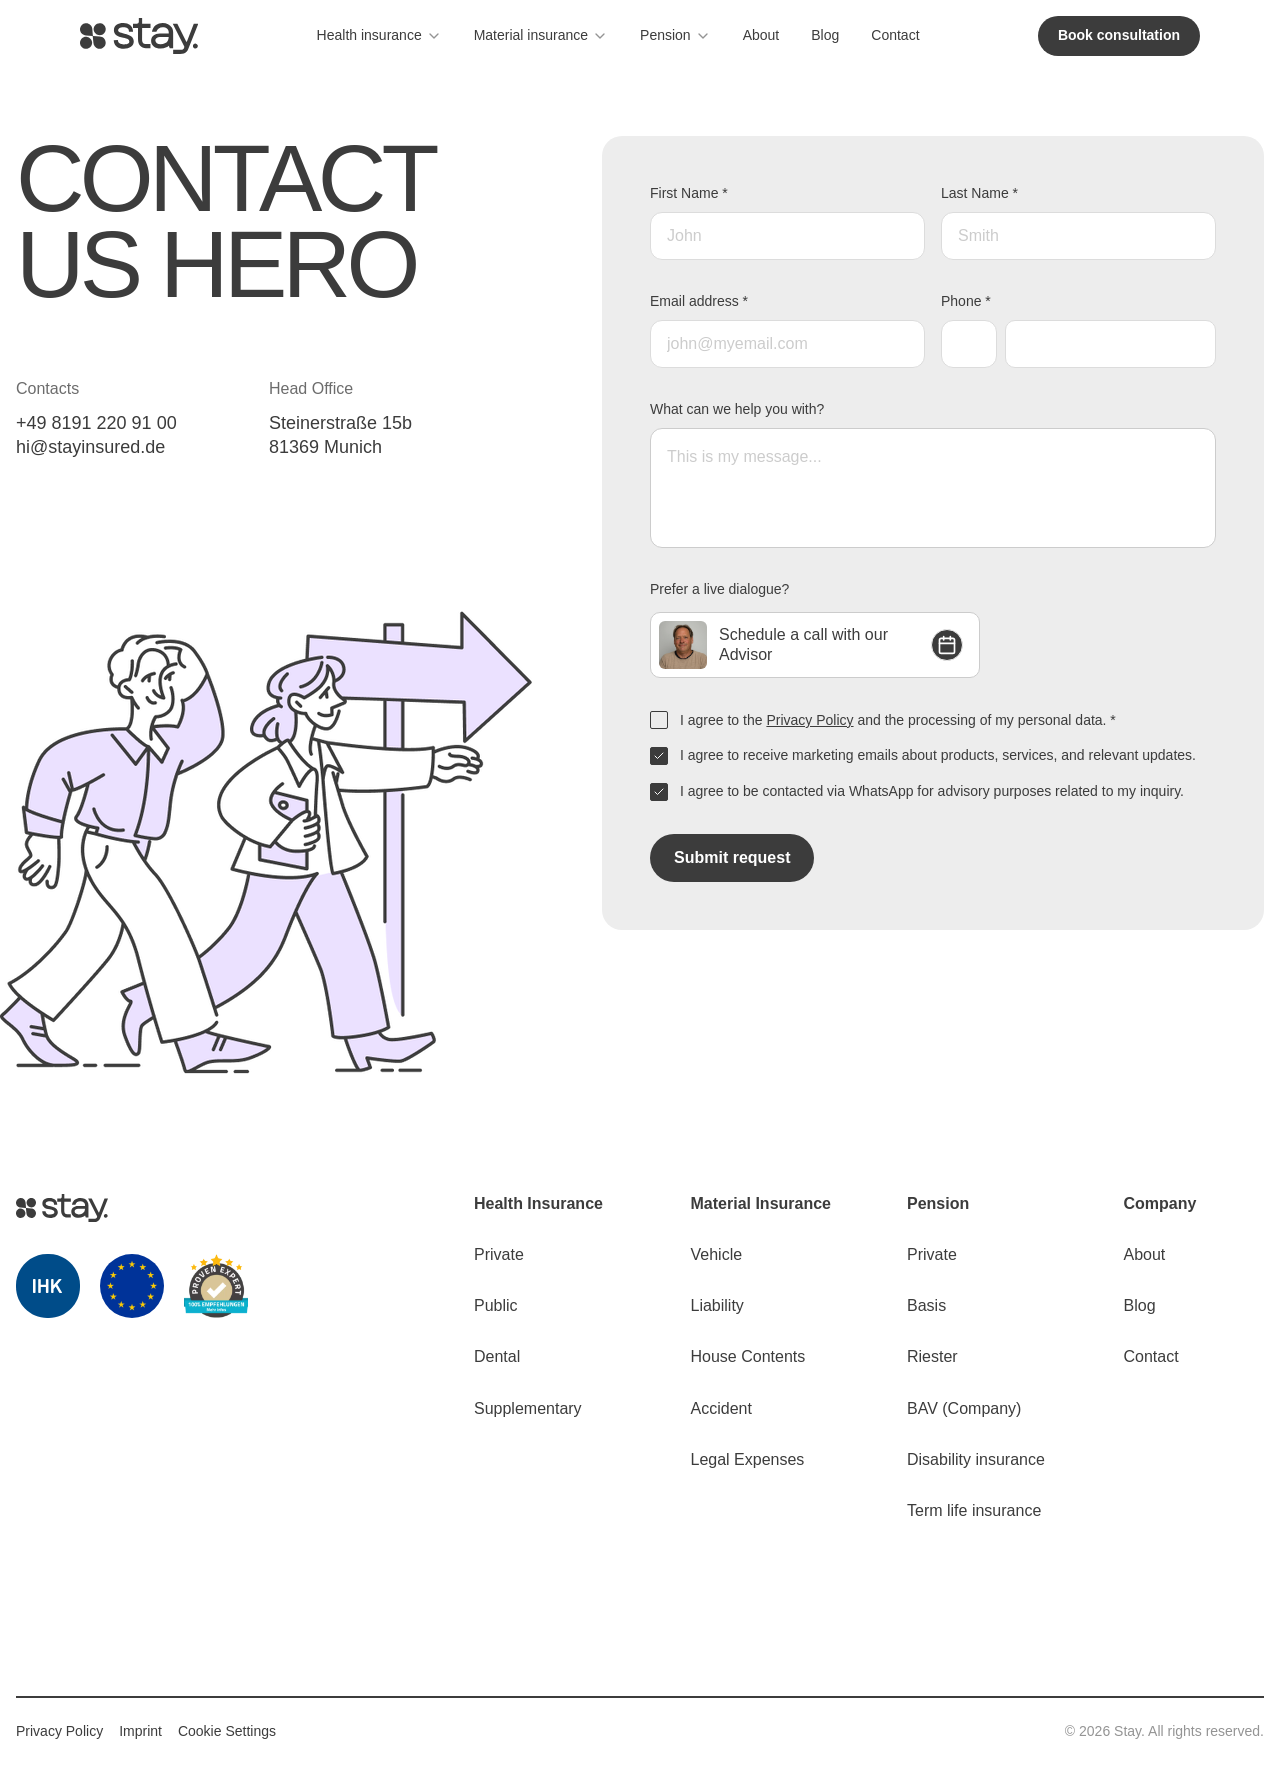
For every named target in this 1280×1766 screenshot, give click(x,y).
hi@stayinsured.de (90, 447)
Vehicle (717, 1254)
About (761, 35)
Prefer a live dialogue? (719, 589)
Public (496, 1305)
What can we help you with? (737, 409)
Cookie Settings (227, 1731)
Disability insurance (976, 1459)
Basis (926, 1305)
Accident (721, 1408)
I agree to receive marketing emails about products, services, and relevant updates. (938, 755)
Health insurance (379, 35)
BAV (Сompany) (964, 1408)
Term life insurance (974, 1510)
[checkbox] (659, 720)
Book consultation (1119, 35)
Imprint (140, 1731)
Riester (932, 1356)
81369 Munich (325, 447)
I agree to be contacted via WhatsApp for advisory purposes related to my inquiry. (932, 791)
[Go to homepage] (139, 36)
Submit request (732, 857)
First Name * (689, 193)
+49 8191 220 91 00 (96, 423)
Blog (825, 35)
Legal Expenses (748, 1459)
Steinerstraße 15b (340, 423)
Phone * (966, 301)
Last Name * (979, 193)
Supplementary (528, 1408)
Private (499, 1254)
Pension (675, 35)
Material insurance (541, 35)
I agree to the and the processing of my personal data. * (898, 720)
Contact (895, 35)
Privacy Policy (809, 720)
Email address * (699, 301)
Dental (497, 1356)
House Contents (748, 1356)
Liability (717, 1305)
